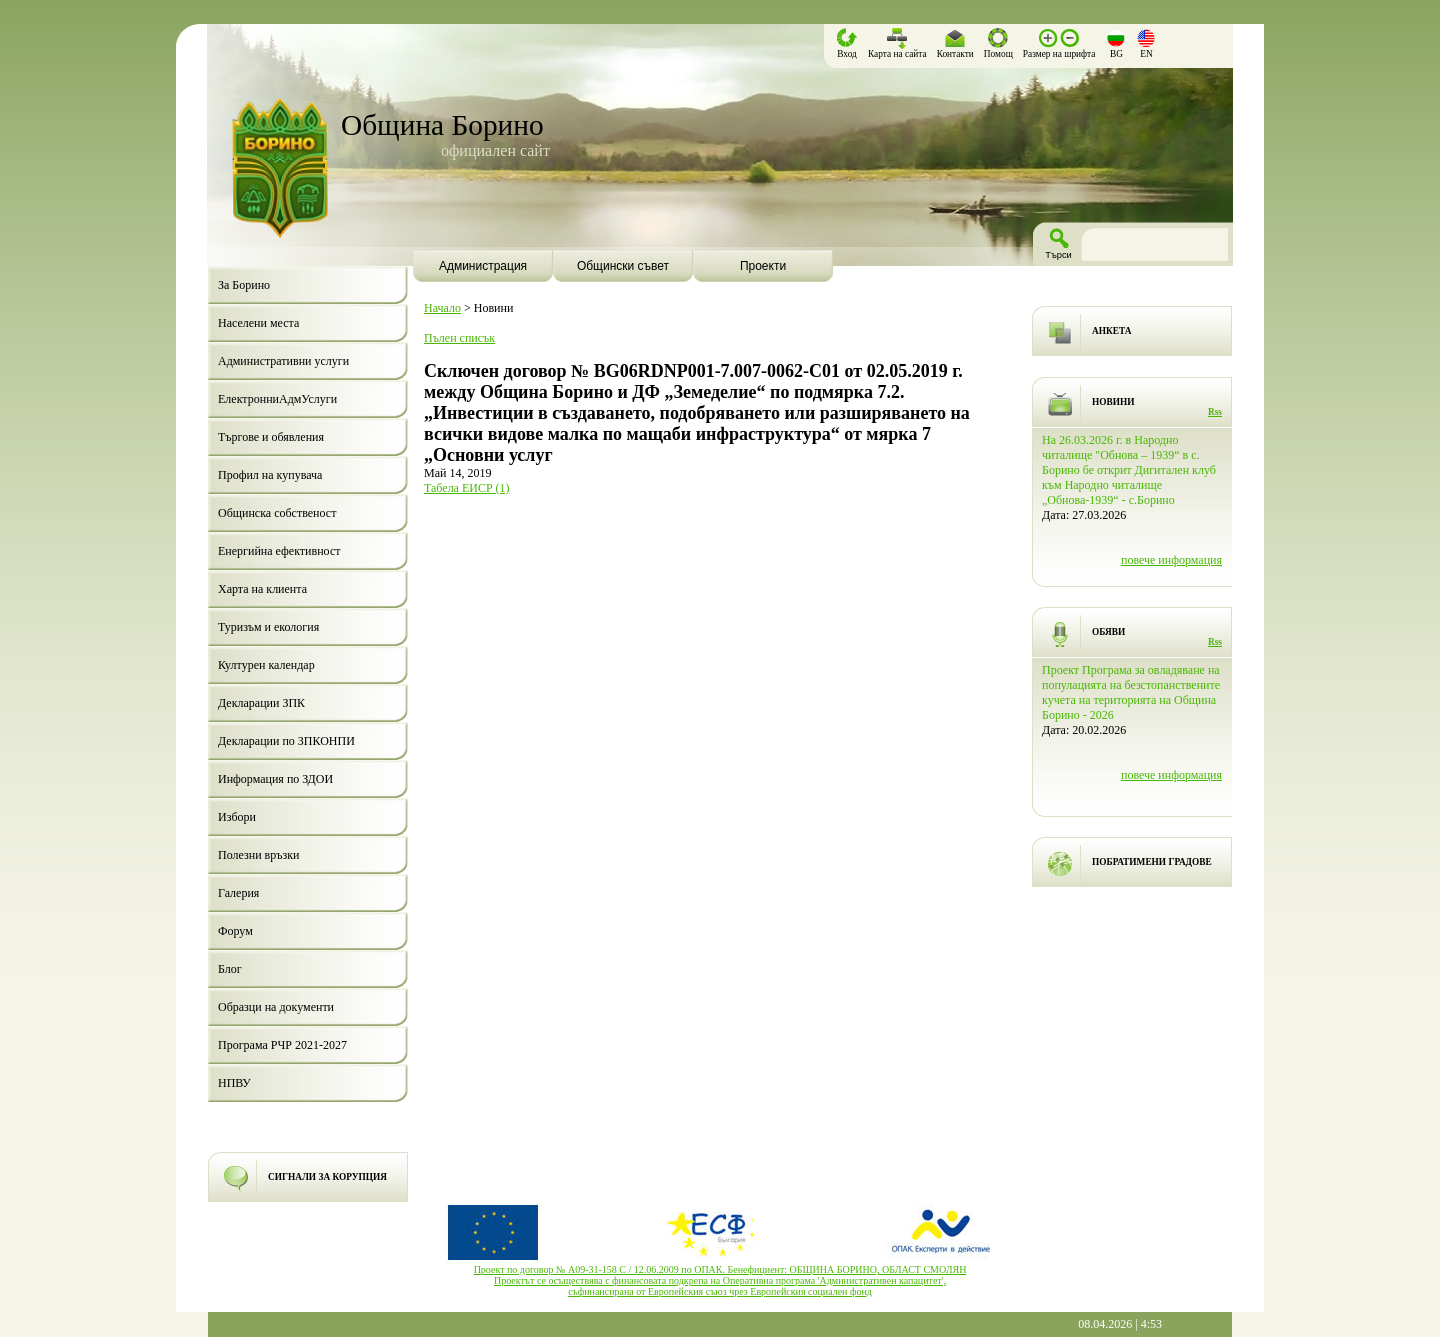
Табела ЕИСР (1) (467, 488)
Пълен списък (459, 338)
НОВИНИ (1113, 402)
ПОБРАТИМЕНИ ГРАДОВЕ (1152, 862)
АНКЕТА (1111, 331)
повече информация (1171, 560)
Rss (1215, 412)
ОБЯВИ (1108, 632)
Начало (442, 308)
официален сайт (495, 150)
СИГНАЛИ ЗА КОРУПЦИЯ (327, 1177)
